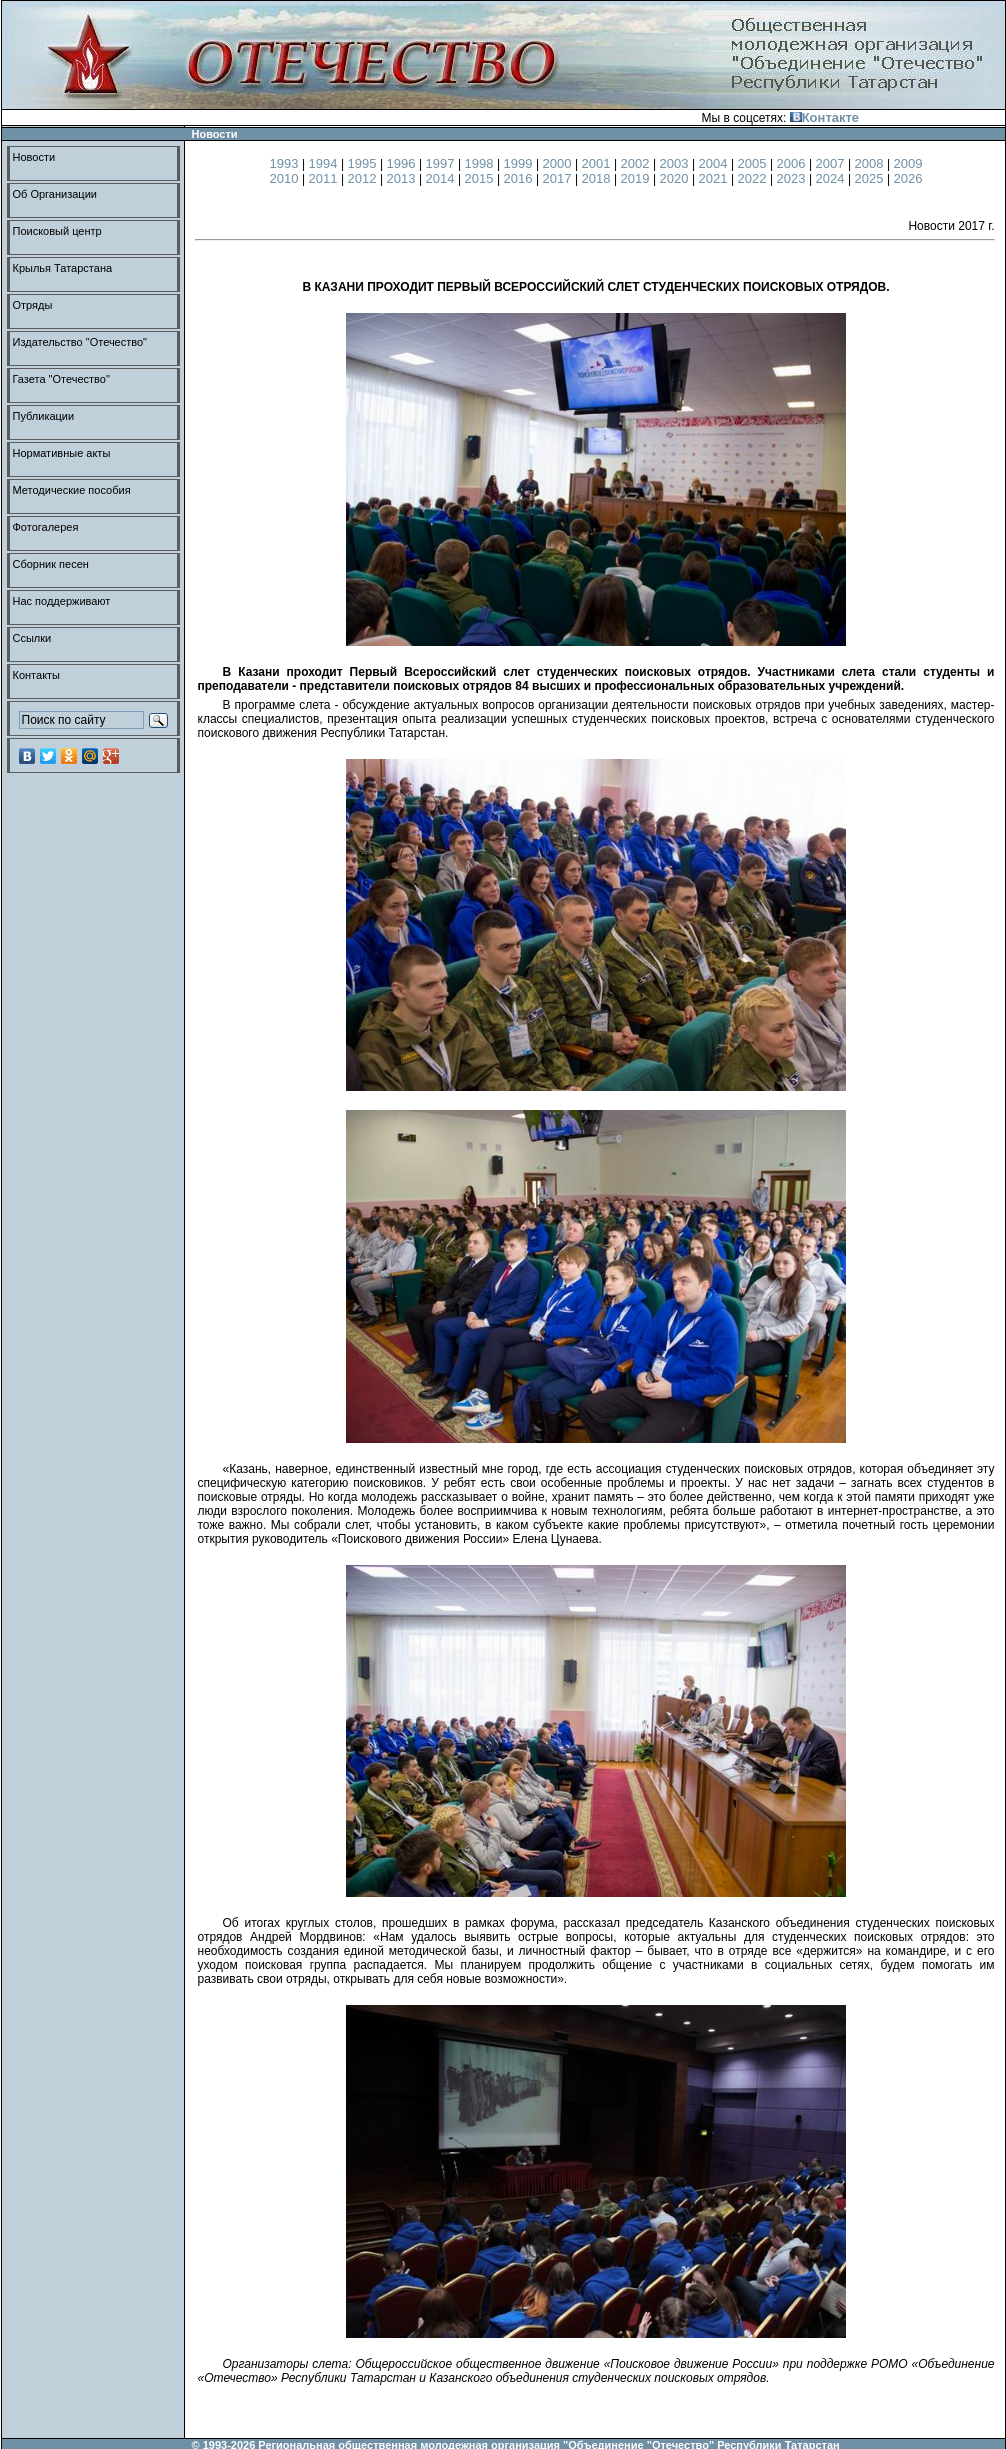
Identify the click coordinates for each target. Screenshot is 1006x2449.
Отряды (33, 305)
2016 (520, 178)
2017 (559, 178)
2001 (598, 163)
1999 (520, 163)
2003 (676, 163)
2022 (754, 178)
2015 (481, 178)
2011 (325, 178)
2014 (442, 178)
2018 (598, 178)
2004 (715, 163)
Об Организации (55, 194)
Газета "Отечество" (61, 379)
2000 (559, 163)
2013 (403, 178)
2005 (754, 163)
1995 (364, 163)
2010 (286, 178)
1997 (442, 163)
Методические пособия (72, 490)
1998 (481, 163)
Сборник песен (51, 564)
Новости (34, 157)
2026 (908, 178)
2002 (637, 163)
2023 (793, 178)
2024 (832, 178)
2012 (364, 178)
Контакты (37, 675)
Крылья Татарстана (63, 268)
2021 (715, 178)
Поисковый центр (57, 231)
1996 (403, 163)
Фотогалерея (46, 527)
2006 (793, 163)
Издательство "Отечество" (80, 342)
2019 (637, 178)
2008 (871, 163)
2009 (908, 163)
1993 (286, 163)
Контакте (824, 117)
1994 (325, 163)
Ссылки (32, 638)
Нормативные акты (62, 453)
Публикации (44, 416)
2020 (676, 178)
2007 (832, 163)
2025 (871, 178)
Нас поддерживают (62, 601)
